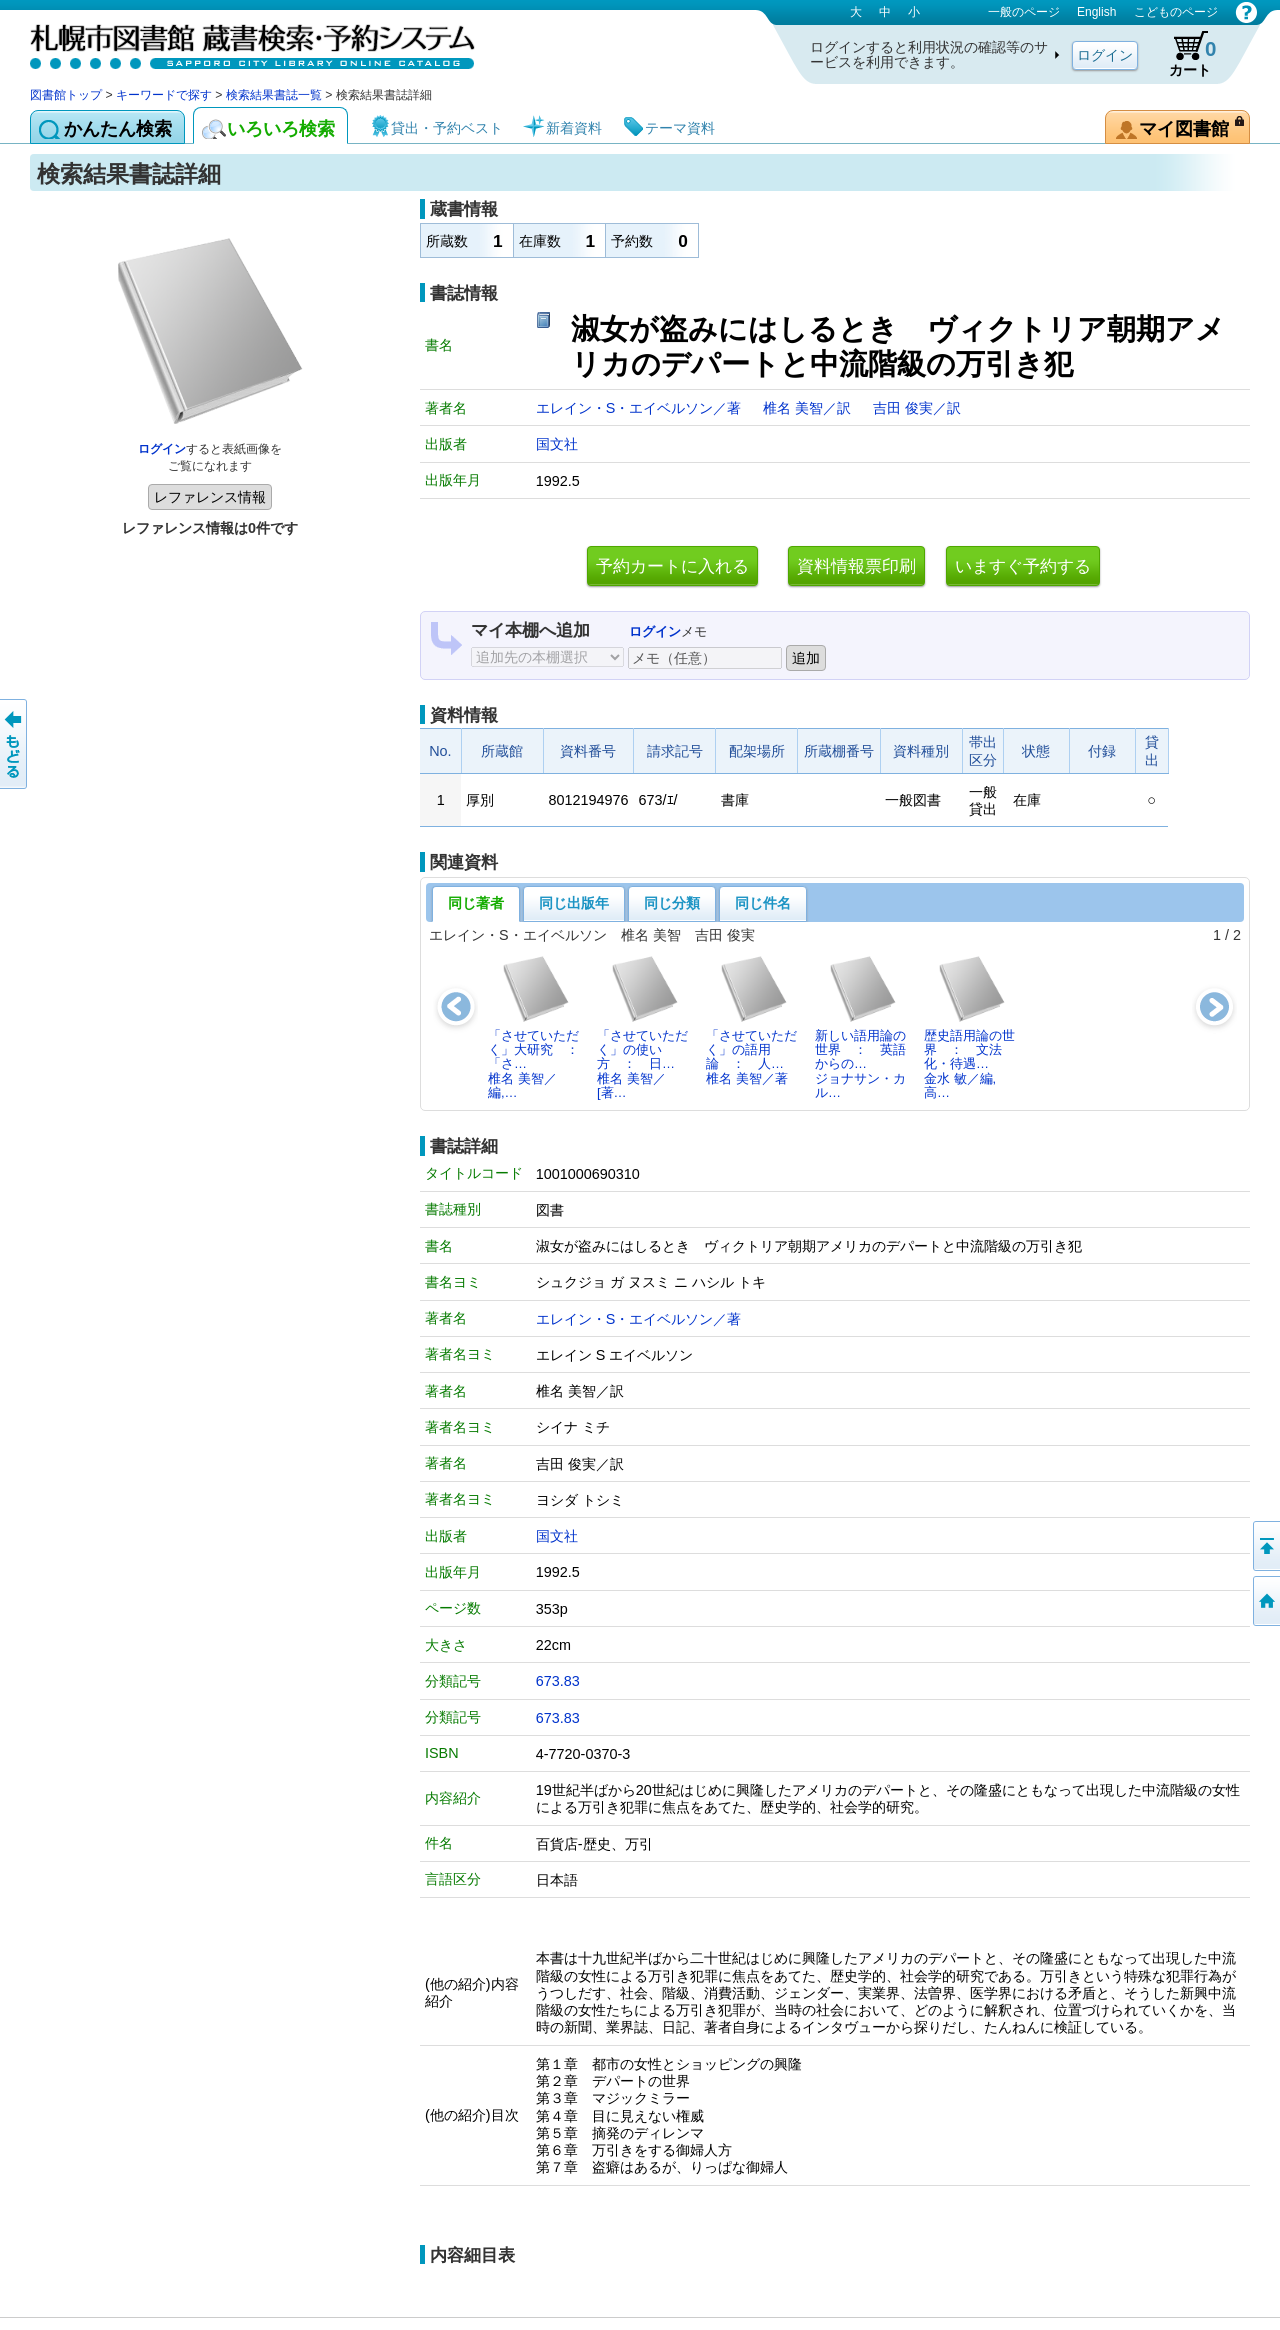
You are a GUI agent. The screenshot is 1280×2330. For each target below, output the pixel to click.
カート (1183, 54)
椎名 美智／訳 (809, 408)
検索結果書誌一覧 (274, 95)
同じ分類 (672, 903)
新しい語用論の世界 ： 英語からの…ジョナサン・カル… (860, 1027)
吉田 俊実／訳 (917, 408)
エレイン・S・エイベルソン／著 (641, 408)
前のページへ (15, 744)
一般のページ (1024, 12)
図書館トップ (66, 95)
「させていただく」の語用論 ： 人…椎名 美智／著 (751, 1020)
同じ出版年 (574, 903)
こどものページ (1176, 12)
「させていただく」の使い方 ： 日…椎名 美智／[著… (642, 1027)
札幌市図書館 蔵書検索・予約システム (240, 42)
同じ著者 (476, 903)
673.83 (558, 1681)
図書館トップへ (1265, 1601)
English (1096, 12)
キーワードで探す (164, 95)
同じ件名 (763, 903)
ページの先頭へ (1265, 1546)
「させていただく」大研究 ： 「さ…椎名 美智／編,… (539, 1027)
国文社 (557, 444)
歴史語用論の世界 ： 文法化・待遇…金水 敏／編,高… (969, 1027)
